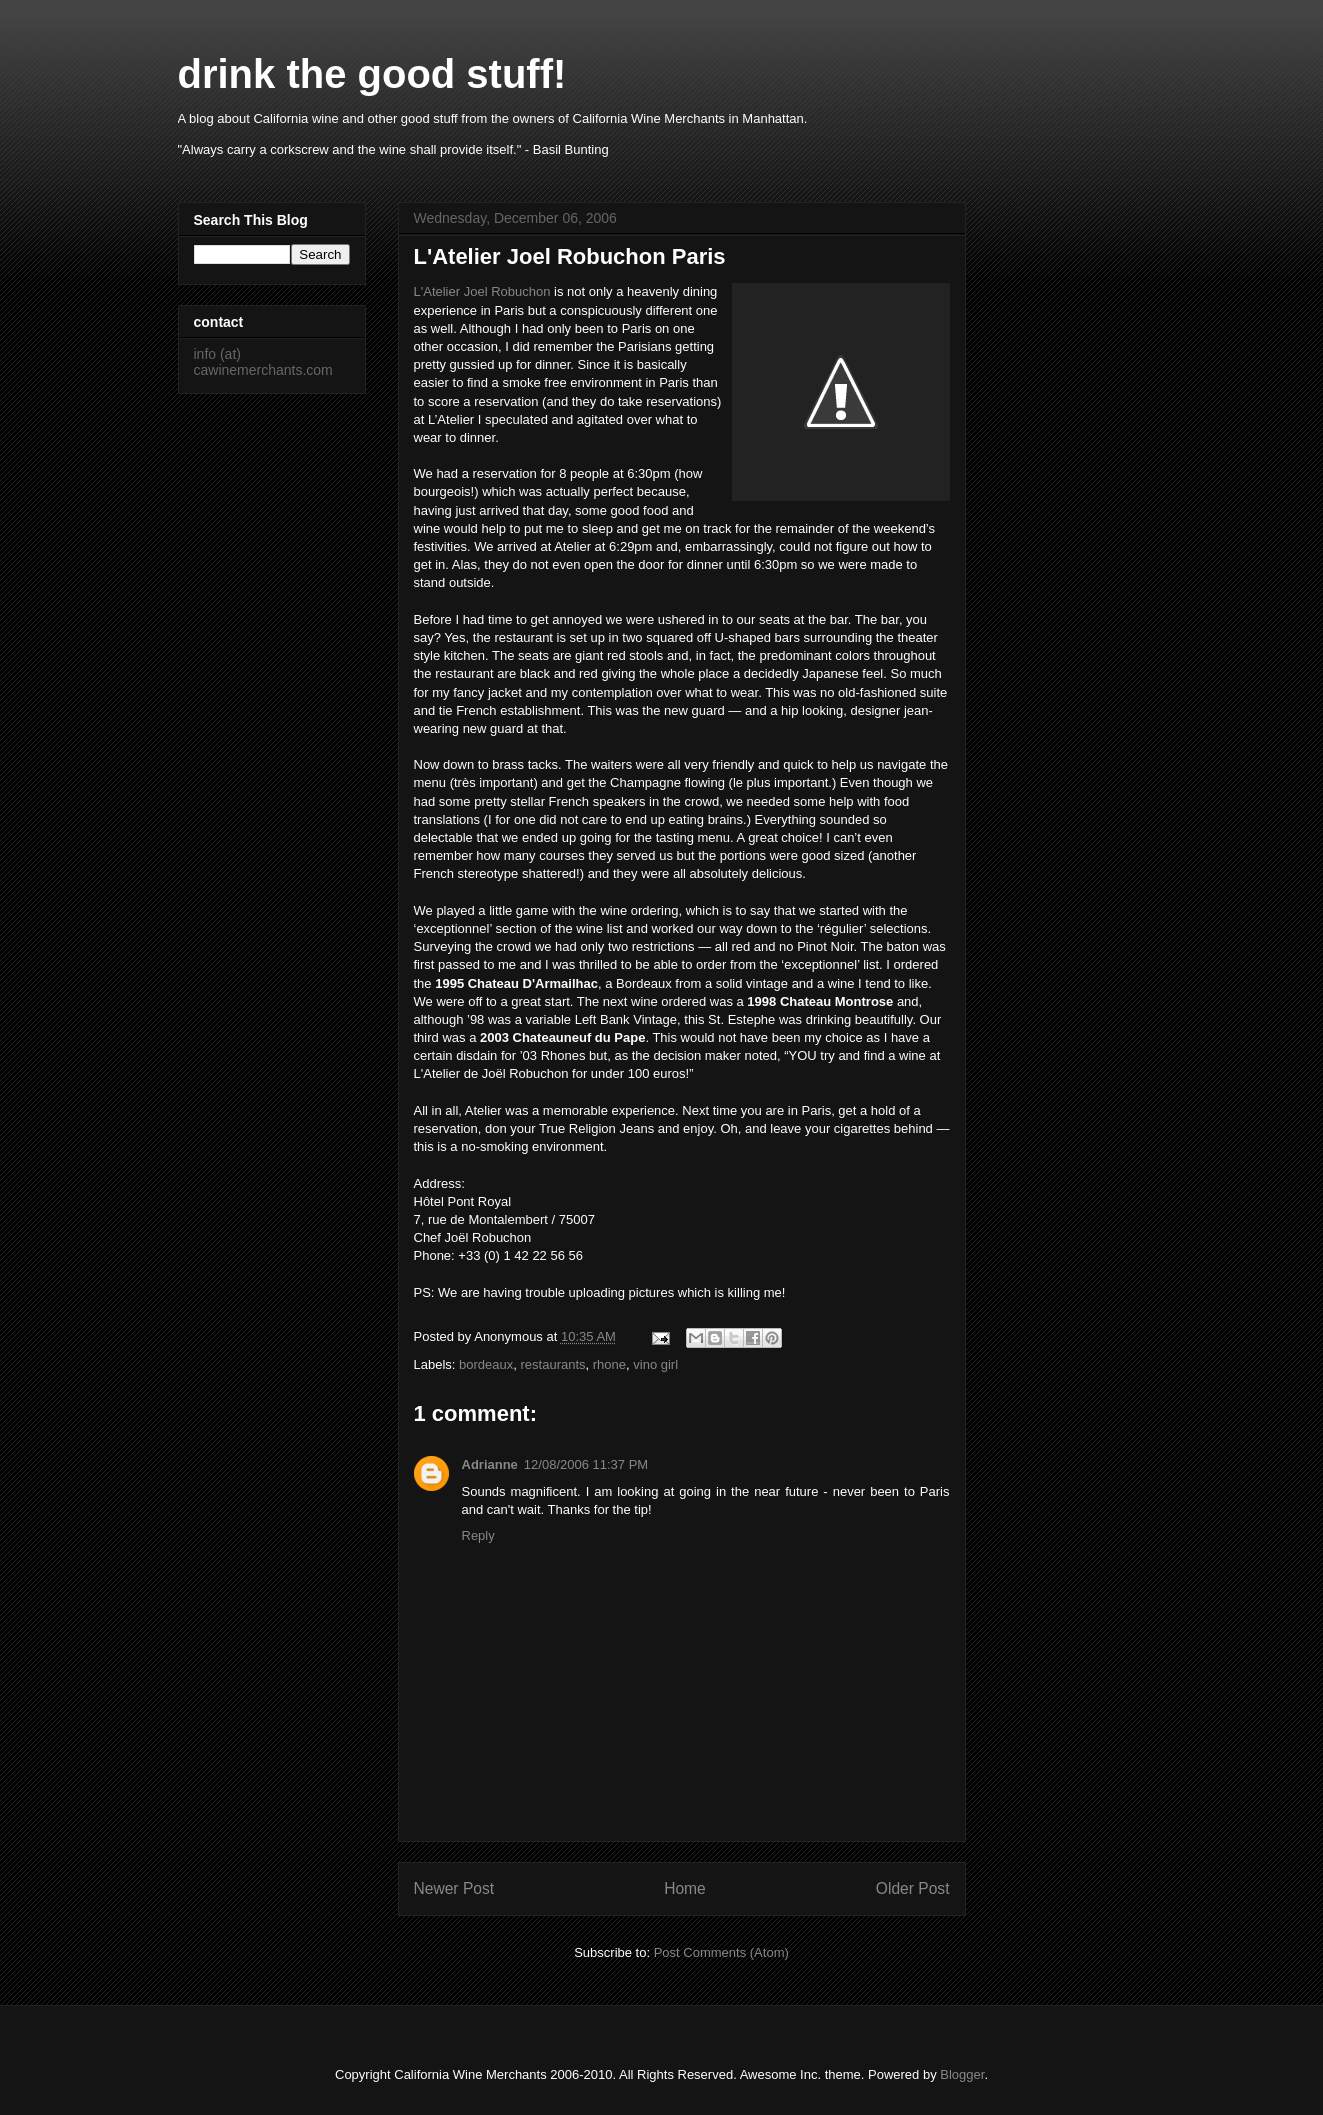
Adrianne (490, 1464)
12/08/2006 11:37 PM (586, 1464)
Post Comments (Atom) (721, 1952)
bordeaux (486, 1364)
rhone (609, 1364)
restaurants (553, 1364)
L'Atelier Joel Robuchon (482, 291)
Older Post (913, 1888)
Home (685, 1888)
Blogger (962, 2074)
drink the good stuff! (372, 74)
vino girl (655, 1364)
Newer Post (454, 1888)
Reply (478, 1535)
